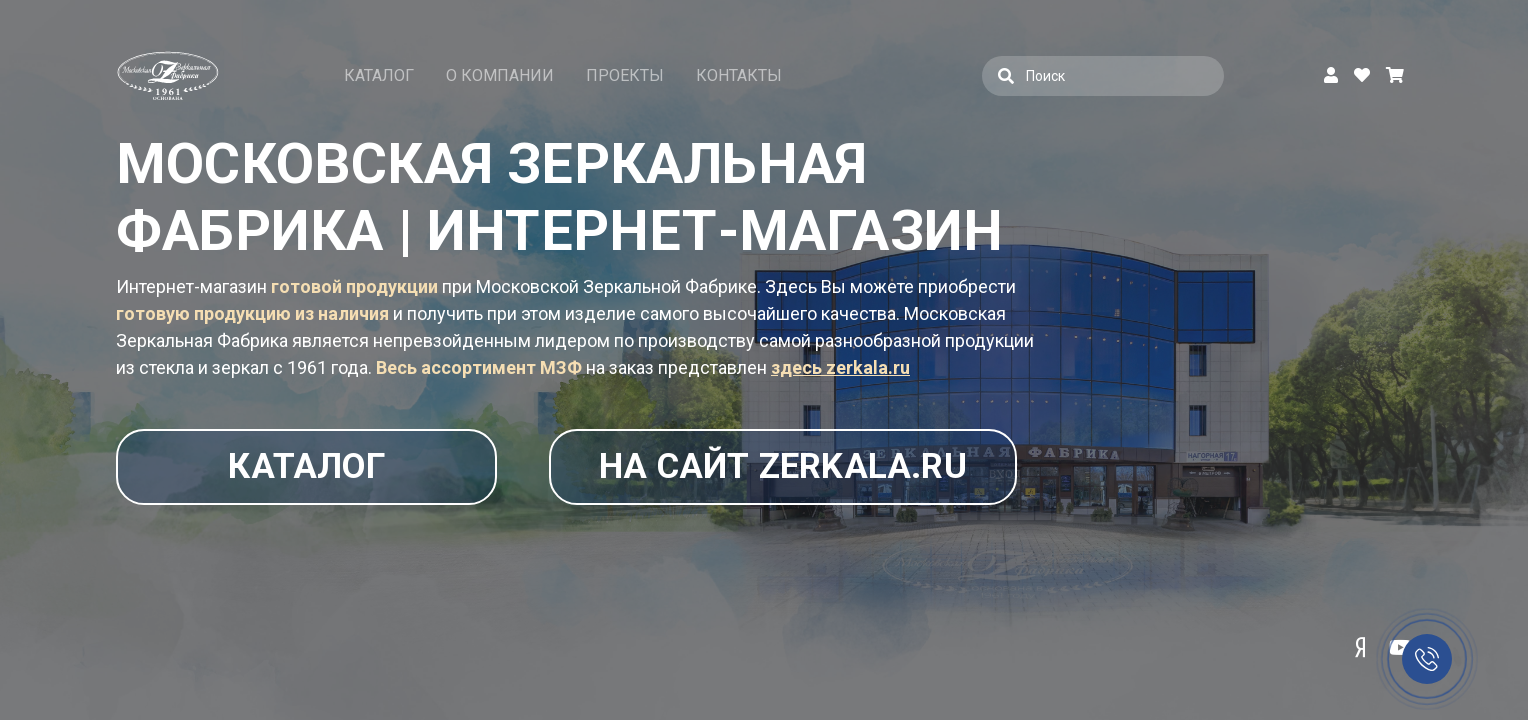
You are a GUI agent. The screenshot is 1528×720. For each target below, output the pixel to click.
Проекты (625, 75)
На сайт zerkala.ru (758, 467)
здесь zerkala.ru (840, 367)
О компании (500, 75)
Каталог (379, 75)
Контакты (739, 75)
